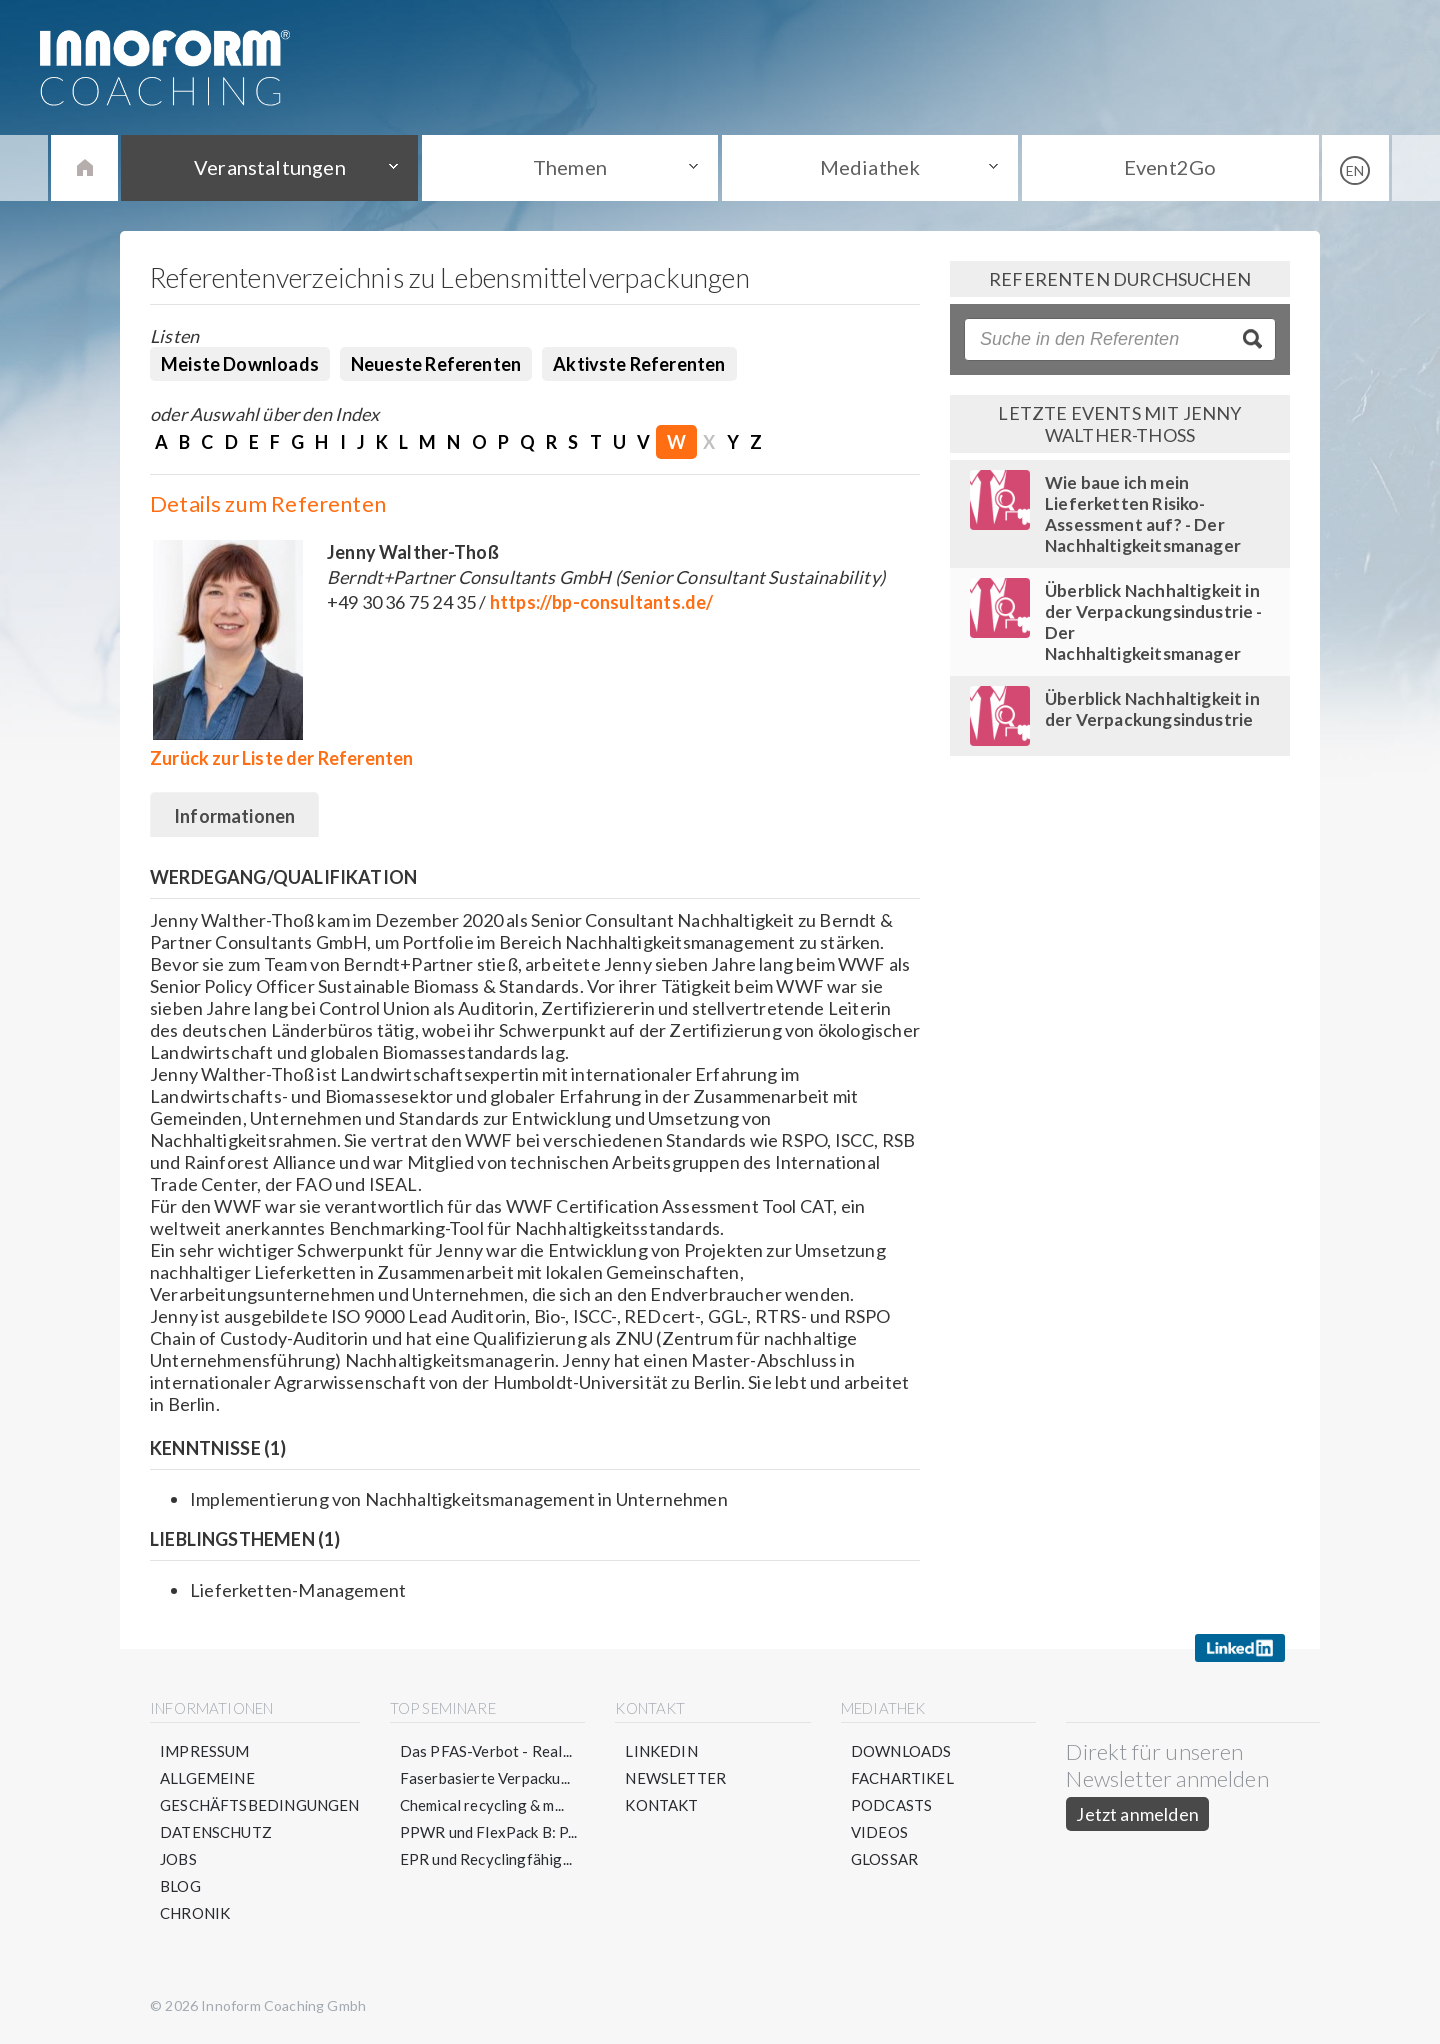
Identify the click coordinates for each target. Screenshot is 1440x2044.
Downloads (901, 1751)
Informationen (234, 816)
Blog (180, 1886)
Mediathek (870, 167)
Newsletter (675, 1778)
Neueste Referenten (436, 364)
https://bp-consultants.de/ (602, 602)
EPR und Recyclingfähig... (486, 1859)
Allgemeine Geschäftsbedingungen (260, 1791)
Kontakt (661, 1805)
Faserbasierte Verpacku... (485, 1778)
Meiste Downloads (240, 364)
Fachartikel (902, 1778)
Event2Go (1170, 167)
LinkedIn (661, 1751)
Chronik (195, 1913)
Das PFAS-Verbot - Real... (486, 1751)
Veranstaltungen (270, 167)
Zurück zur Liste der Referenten (282, 758)
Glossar (884, 1859)
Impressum (205, 1751)
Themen (570, 167)
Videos (879, 1832)
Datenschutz (216, 1832)
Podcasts (891, 1805)
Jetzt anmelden (1137, 1814)
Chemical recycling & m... (482, 1805)
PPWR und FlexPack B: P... (489, 1832)
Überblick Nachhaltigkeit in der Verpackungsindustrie (1152, 709)
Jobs (178, 1859)
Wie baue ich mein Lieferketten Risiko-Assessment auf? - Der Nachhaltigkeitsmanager (1143, 514)
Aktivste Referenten (639, 364)
